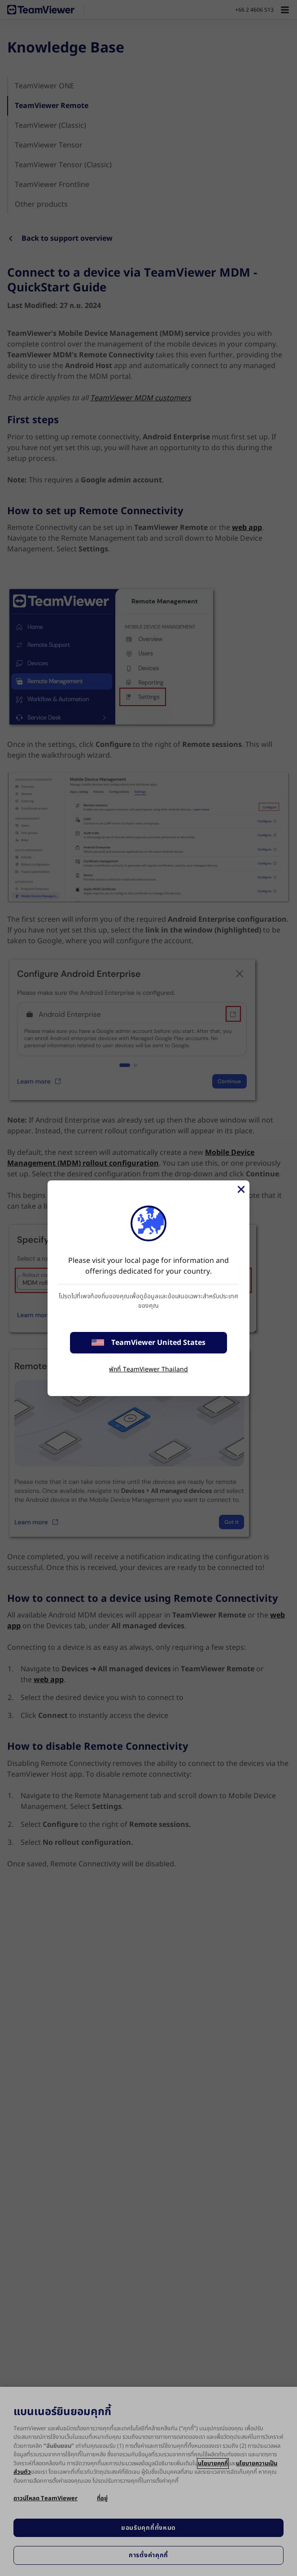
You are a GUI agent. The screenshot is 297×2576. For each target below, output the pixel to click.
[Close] (240, 1189)
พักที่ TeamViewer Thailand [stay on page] (148, 1369)
